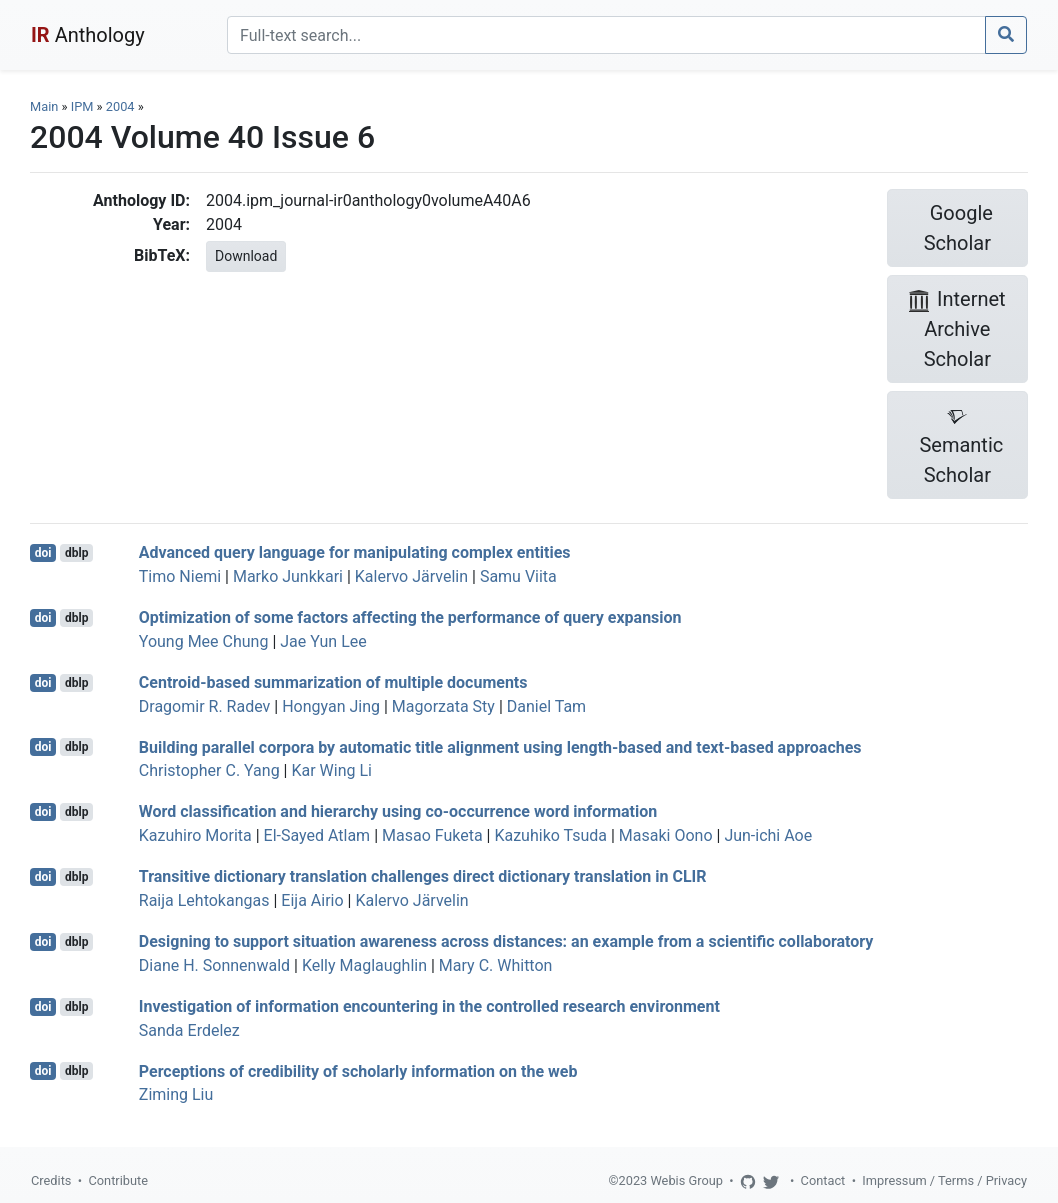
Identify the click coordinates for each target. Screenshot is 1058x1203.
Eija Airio (312, 900)
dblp (76, 553)
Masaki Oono (666, 835)
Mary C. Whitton (496, 965)
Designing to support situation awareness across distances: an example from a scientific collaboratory (506, 941)
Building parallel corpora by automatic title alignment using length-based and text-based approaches (500, 746)
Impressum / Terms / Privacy (944, 1180)
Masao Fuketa (432, 835)
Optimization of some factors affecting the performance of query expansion (410, 617)
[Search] (606, 35)
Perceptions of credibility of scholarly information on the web (358, 1070)
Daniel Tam (546, 706)
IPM (82, 106)
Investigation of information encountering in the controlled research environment (429, 1006)
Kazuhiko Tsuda (550, 835)
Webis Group (686, 1180)
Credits (51, 1180)
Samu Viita (518, 576)
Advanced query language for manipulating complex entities (355, 552)
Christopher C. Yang (209, 770)
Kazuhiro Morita (195, 835)
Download (246, 256)
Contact (823, 1180)
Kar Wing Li (331, 770)
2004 (120, 106)
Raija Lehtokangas (204, 900)
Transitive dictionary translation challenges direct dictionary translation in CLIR (423, 876)
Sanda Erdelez (189, 1030)
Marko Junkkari (288, 576)
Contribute (118, 1180)
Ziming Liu (176, 1094)
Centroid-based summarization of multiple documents (333, 682)
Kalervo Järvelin (411, 576)
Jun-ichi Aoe (768, 835)
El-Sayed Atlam (317, 835)
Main (44, 106)
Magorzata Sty (443, 706)
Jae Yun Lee (323, 641)
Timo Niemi (180, 576)
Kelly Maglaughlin (364, 965)
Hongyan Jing (331, 706)
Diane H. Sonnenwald (214, 965)
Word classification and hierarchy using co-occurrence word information (398, 811)
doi (43, 553)
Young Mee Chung (204, 641)
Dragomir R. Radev (205, 706)
